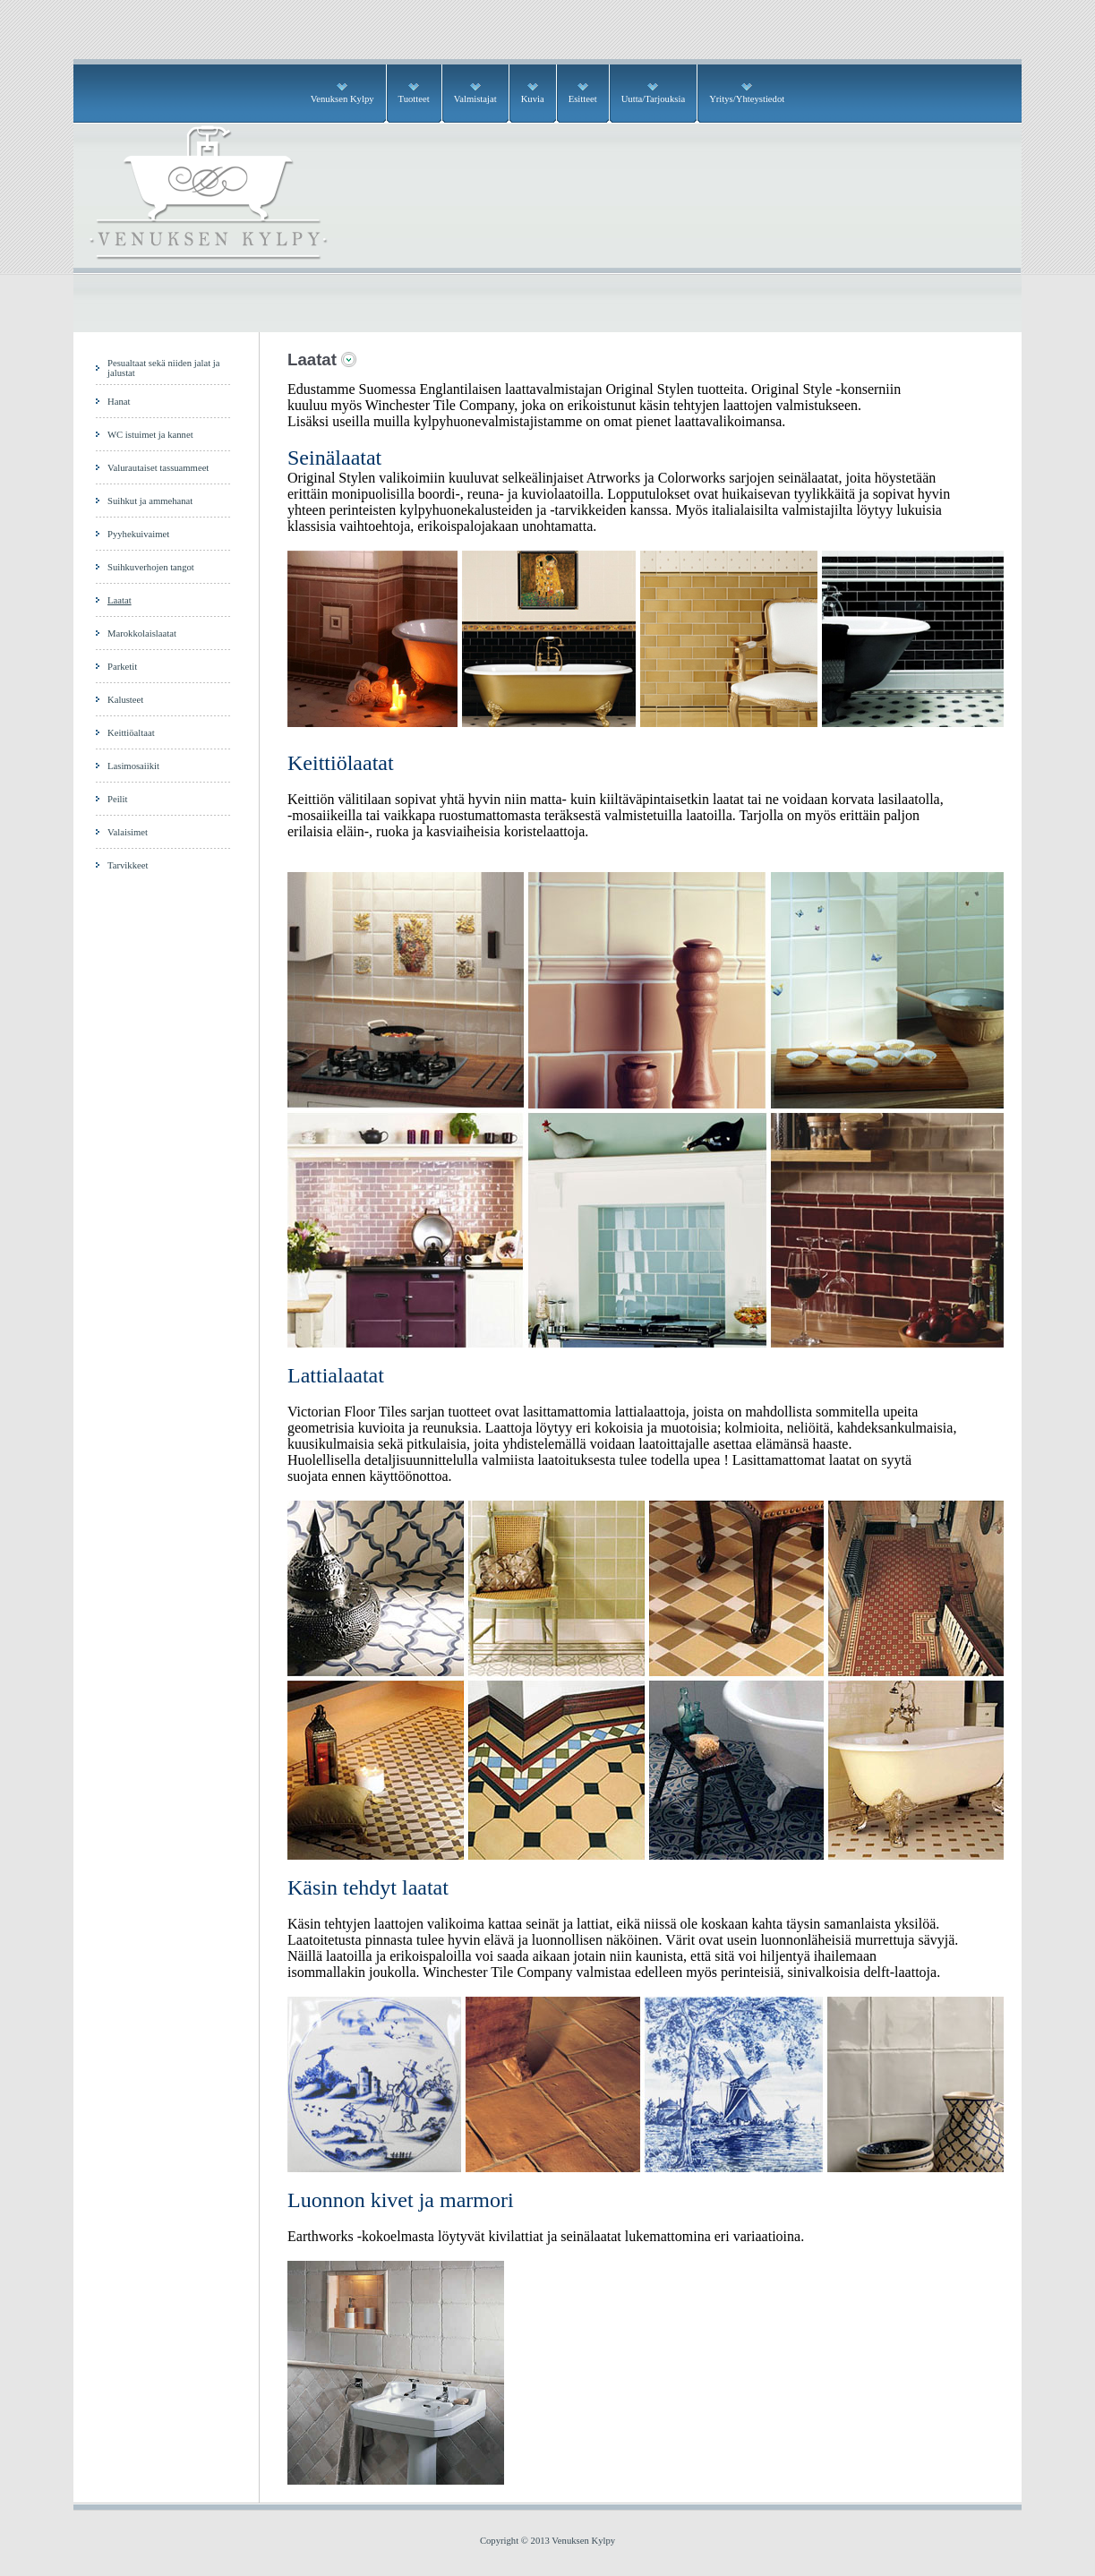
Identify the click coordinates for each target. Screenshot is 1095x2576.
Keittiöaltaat (131, 733)
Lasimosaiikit (133, 766)
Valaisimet (127, 832)
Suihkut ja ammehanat (149, 501)
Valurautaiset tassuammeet (158, 468)
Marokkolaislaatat (141, 633)
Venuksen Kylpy (342, 99)
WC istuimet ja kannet (150, 435)
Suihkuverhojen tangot (150, 567)
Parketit (122, 667)
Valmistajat (475, 99)
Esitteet (583, 99)
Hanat (118, 402)
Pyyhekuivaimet (138, 534)
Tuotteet (414, 99)
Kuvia (532, 99)
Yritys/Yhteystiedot (746, 99)
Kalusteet (125, 700)
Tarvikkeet (127, 865)
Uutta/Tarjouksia (653, 99)
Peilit (117, 799)
